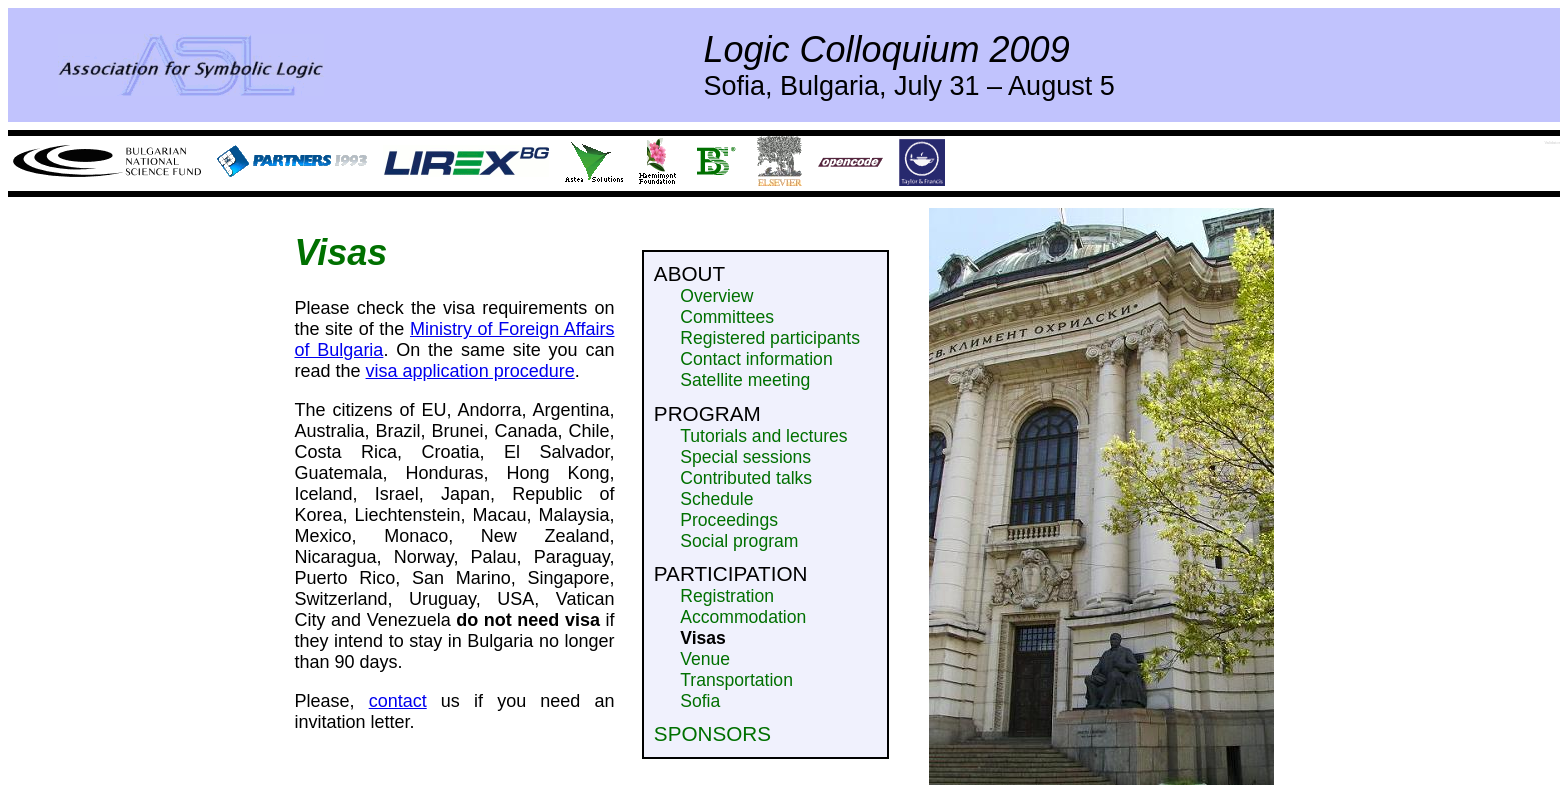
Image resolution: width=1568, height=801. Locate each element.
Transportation (736, 680)
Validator (1553, 142)
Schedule (716, 499)
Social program (739, 541)
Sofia (700, 701)
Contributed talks (746, 478)
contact (398, 701)
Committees (727, 317)
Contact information (756, 359)
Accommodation (743, 617)
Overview (716, 296)
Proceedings (729, 520)
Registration (727, 596)
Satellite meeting (745, 380)
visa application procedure (470, 371)
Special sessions (745, 457)
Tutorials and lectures (763, 436)
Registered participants (770, 338)
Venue (705, 659)
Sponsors (712, 733)
